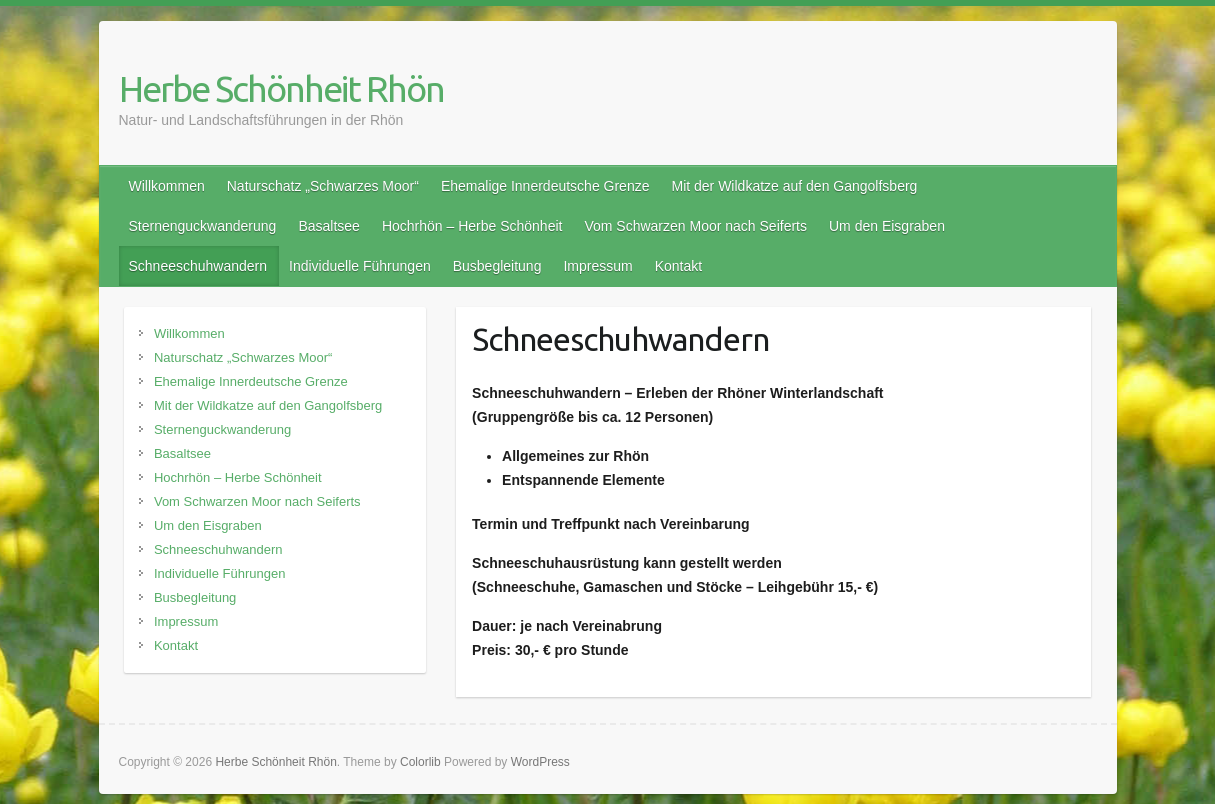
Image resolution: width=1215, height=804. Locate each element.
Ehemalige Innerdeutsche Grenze (545, 186)
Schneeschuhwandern (198, 266)
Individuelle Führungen (360, 266)
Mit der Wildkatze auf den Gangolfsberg (794, 186)
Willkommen (167, 186)
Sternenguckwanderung (203, 226)
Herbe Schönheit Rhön (281, 88)
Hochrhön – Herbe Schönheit (472, 226)
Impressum (597, 266)
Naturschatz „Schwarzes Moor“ (323, 186)
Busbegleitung (497, 266)
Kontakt (678, 266)
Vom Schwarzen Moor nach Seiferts (695, 226)
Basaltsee (328, 226)
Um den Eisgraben (887, 226)
